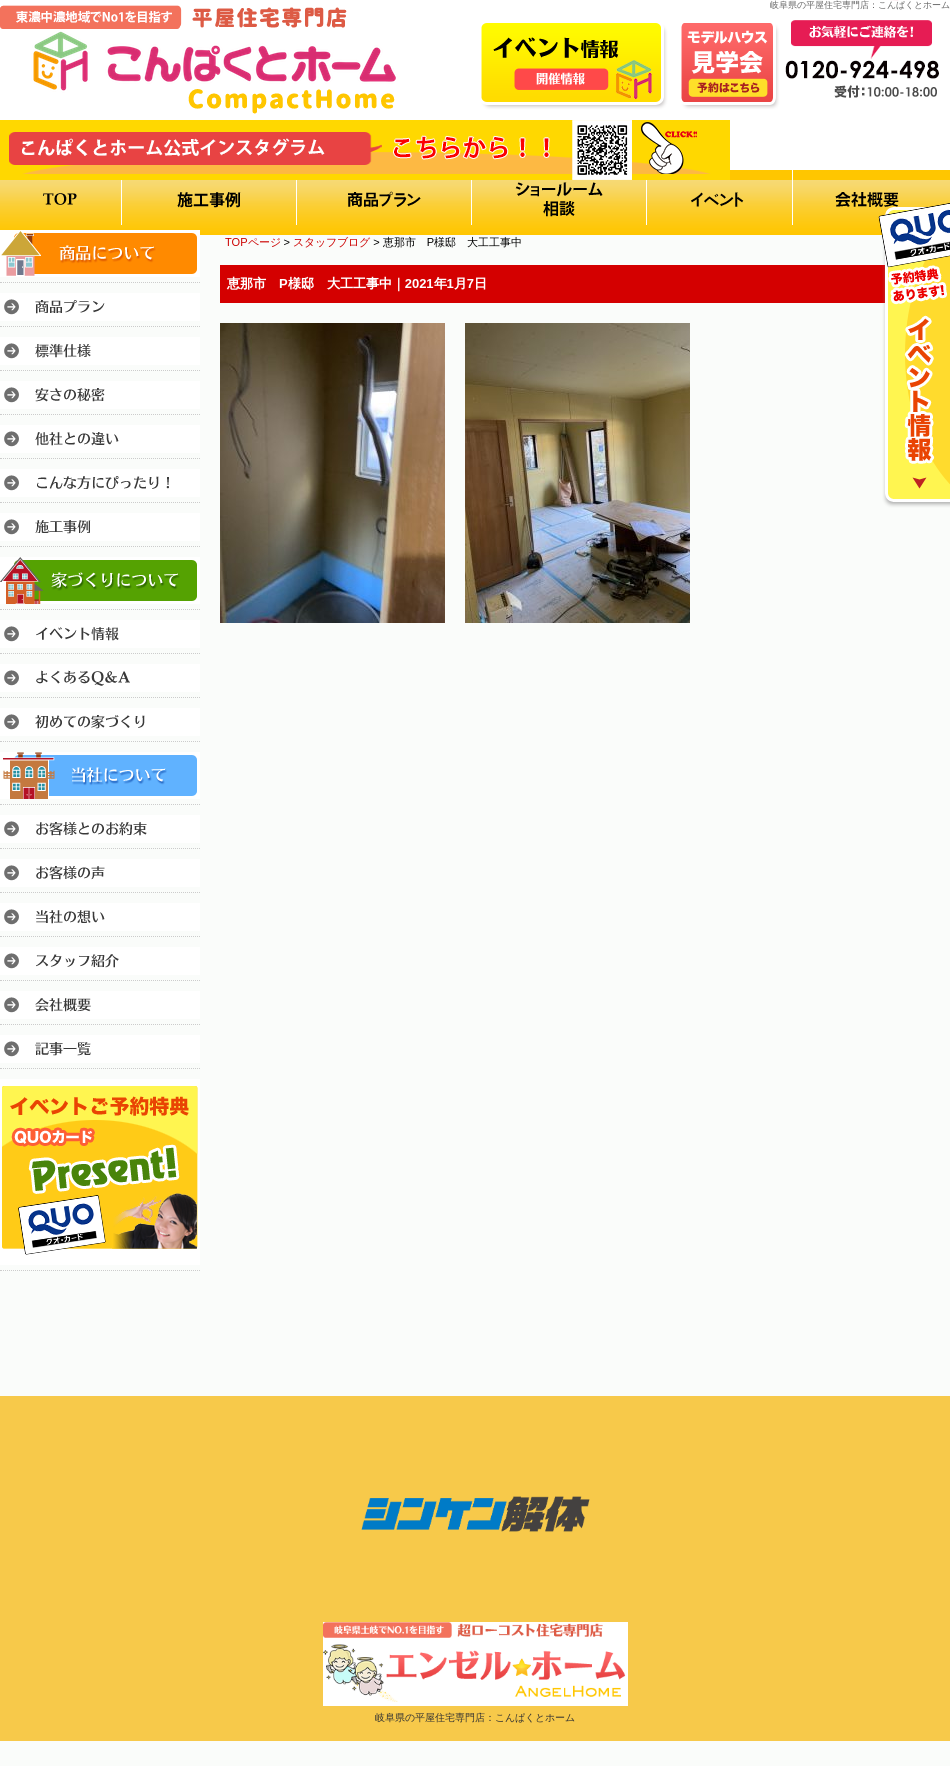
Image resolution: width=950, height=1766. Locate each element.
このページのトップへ (899, 678)
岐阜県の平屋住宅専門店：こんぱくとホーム (475, 1717)
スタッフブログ (331, 242)
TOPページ (253, 242)
